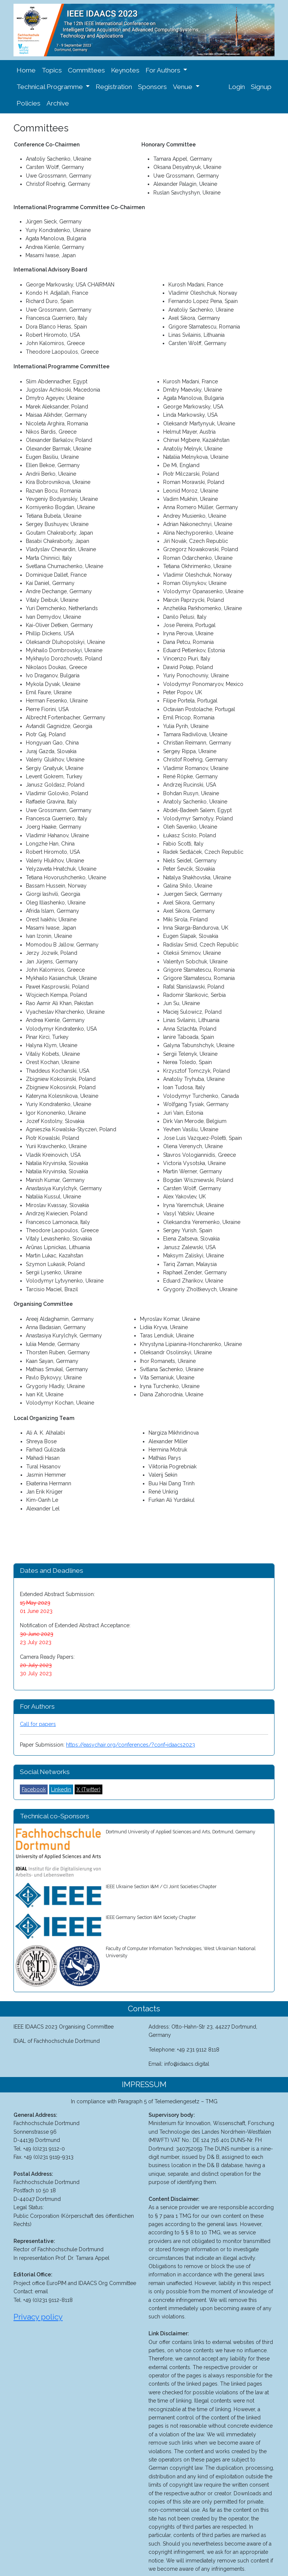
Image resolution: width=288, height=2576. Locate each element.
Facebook (34, 1789)
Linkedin (61, 1789)
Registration (114, 86)
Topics (52, 70)
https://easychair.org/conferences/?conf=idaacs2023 (130, 1745)
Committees (86, 70)
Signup (261, 86)
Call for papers (38, 1724)
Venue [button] (183, 86)
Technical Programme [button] (50, 86)
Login (236, 86)
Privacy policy (38, 2316)
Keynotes (125, 70)
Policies (28, 103)
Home (26, 70)
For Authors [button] (164, 70)
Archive (57, 103)
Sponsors (152, 86)
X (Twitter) (88, 1789)
